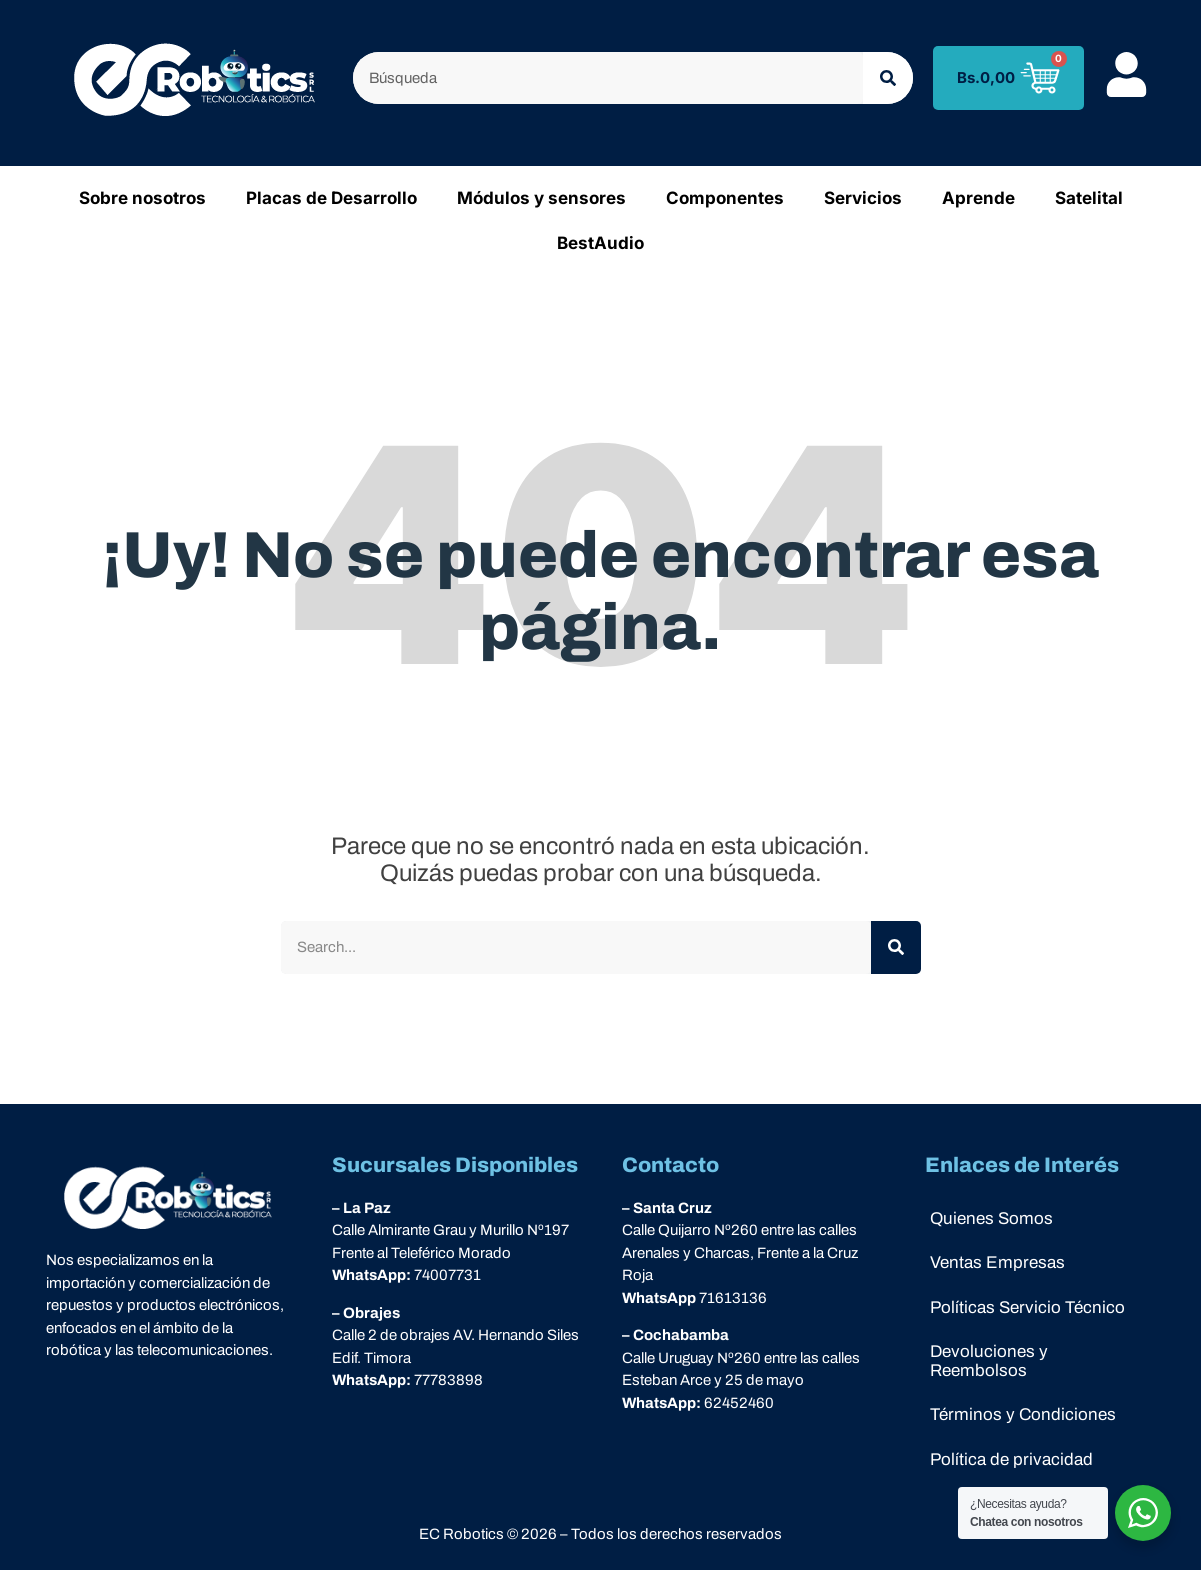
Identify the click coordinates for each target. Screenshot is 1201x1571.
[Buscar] (888, 78)
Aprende (978, 198)
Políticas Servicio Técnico (1027, 1307)
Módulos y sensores (541, 198)
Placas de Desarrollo (331, 198)
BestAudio (600, 243)
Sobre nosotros (142, 198)
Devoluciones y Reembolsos (989, 1362)
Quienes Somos (991, 1218)
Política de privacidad (1011, 1460)
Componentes (725, 198)
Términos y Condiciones (1023, 1415)
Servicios (863, 198)
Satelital (1089, 198)
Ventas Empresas (997, 1262)
